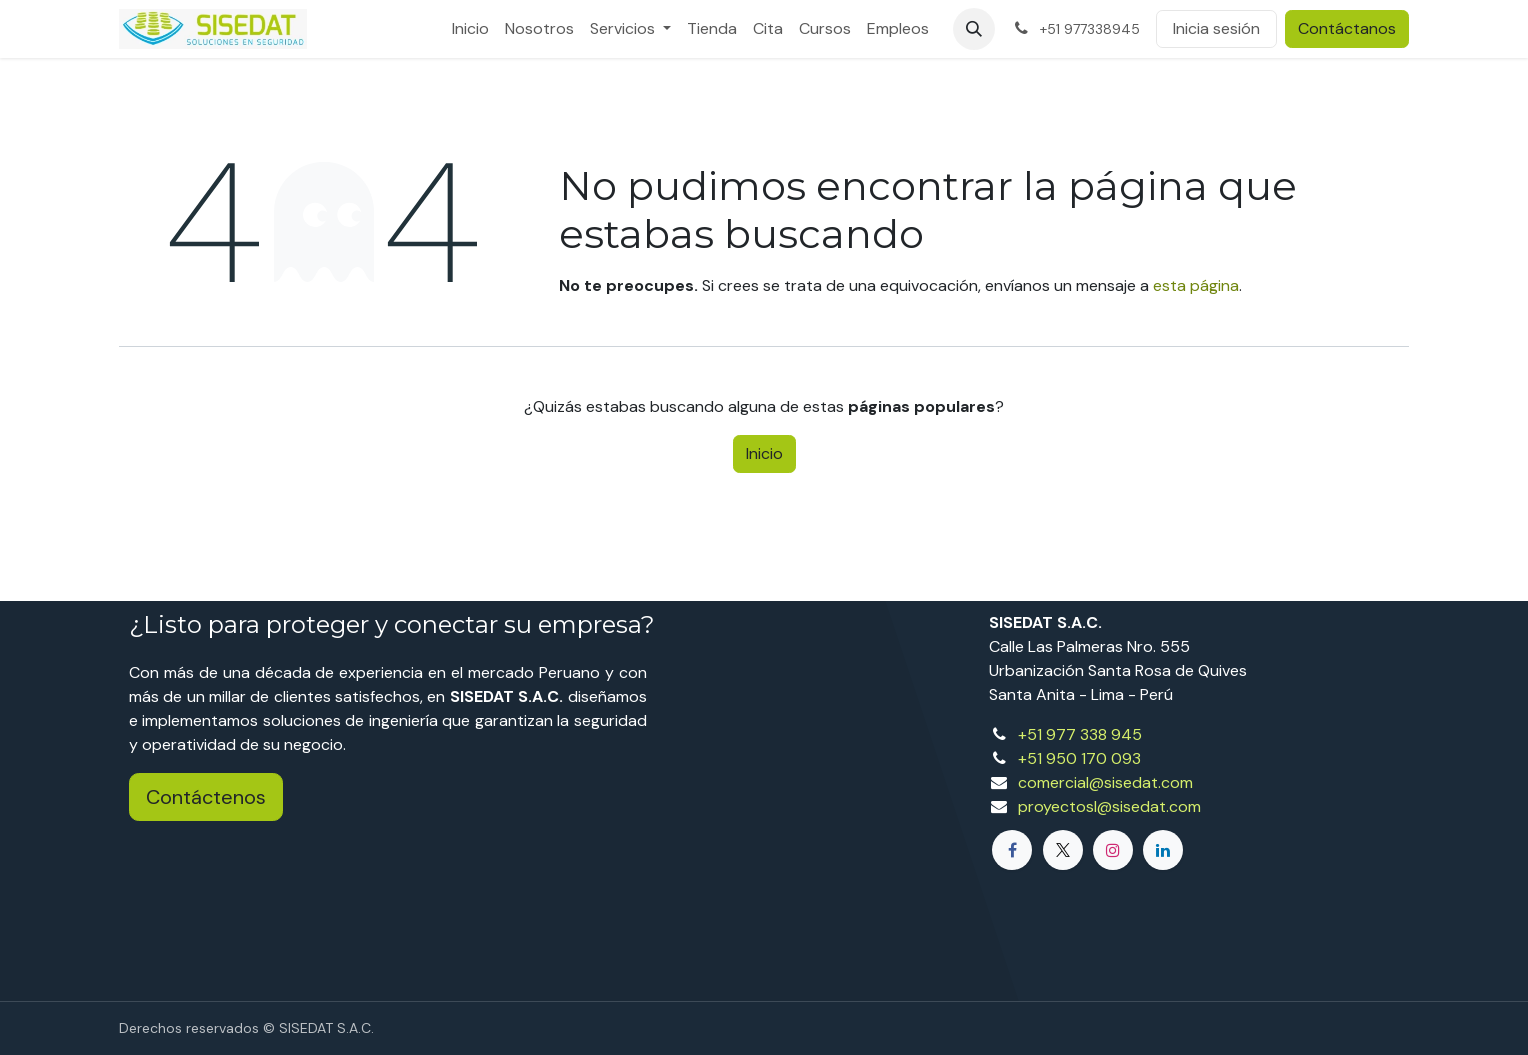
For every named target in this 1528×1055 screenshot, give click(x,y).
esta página (1196, 285)
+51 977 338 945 (1080, 734)
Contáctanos (1347, 28)
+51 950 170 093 (1079, 758)
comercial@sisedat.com (1105, 782)
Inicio (764, 453)
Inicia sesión (1216, 28)
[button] (974, 29)
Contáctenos (206, 797)
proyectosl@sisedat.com (1109, 806)
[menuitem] (470, 29)
